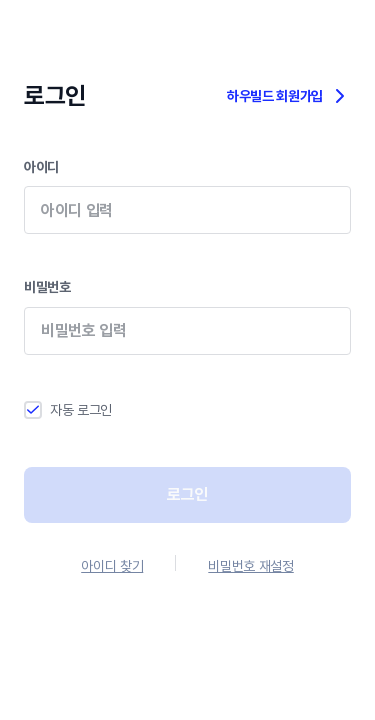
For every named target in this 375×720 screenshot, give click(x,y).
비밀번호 (187, 330)
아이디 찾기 (112, 566)
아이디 (187, 210)
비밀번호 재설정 (250, 566)
